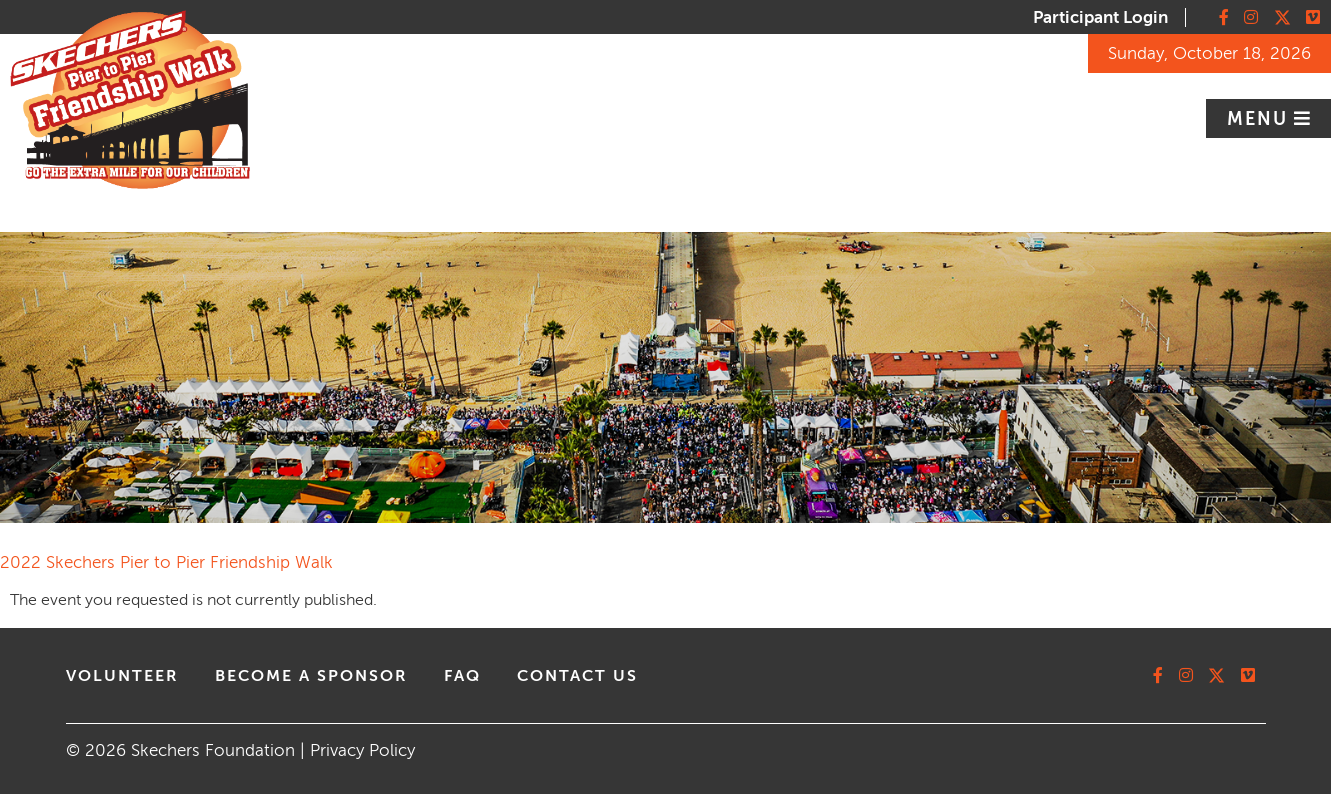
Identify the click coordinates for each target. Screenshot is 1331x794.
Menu (1260, 119)
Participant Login (1100, 17)
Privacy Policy (362, 750)
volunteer (122, 676)
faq (462, 676)
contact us (577, 676)
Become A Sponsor (311, 676)
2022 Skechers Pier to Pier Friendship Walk (166, 562)
